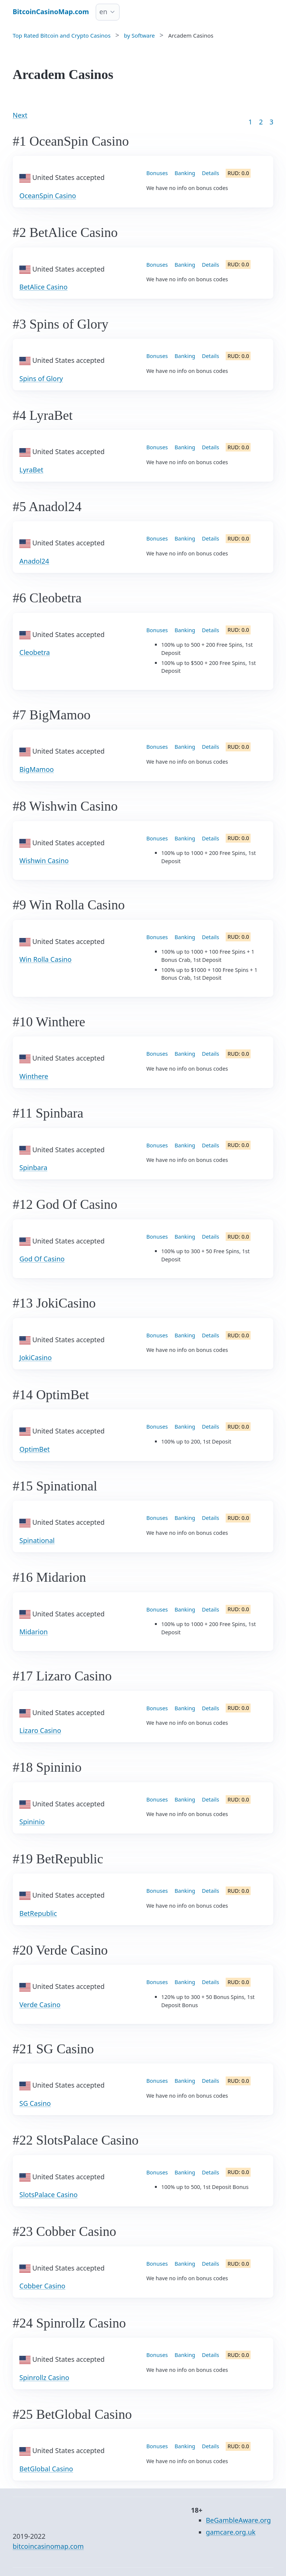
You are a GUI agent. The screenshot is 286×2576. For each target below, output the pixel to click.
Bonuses (157, 173)
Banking (185, 173)
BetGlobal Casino (46, 2468)
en (103, 11)
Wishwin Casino (44, 860)
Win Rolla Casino (45, 959)
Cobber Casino (42, 2285)
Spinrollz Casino (44, 2377)
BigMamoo (36, 769)
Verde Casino (39, 2004)
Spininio (32, 1821)
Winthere (33, 1076)
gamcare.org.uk (231, 2532)
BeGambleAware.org (238, 2520)
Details (210, 173)
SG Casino (35, 2103)
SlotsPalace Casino (48, 2194)
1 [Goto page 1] (250, 121)
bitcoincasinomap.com (48, 2546)
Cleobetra (34, 652)
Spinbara (33, 1167)
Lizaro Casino (40, 1730)
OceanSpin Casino (47, 195)
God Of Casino (41, 1258)
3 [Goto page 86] (271, 121)
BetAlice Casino (43, 286)
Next (20, 115)
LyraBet (31, 469)
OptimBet (34, 1449)
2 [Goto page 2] (261, 121)
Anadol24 (34, 561)
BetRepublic (38, 1913)
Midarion (33, 1631)
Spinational (37, 1540)
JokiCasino (35, 1357)
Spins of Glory (41, 378)
